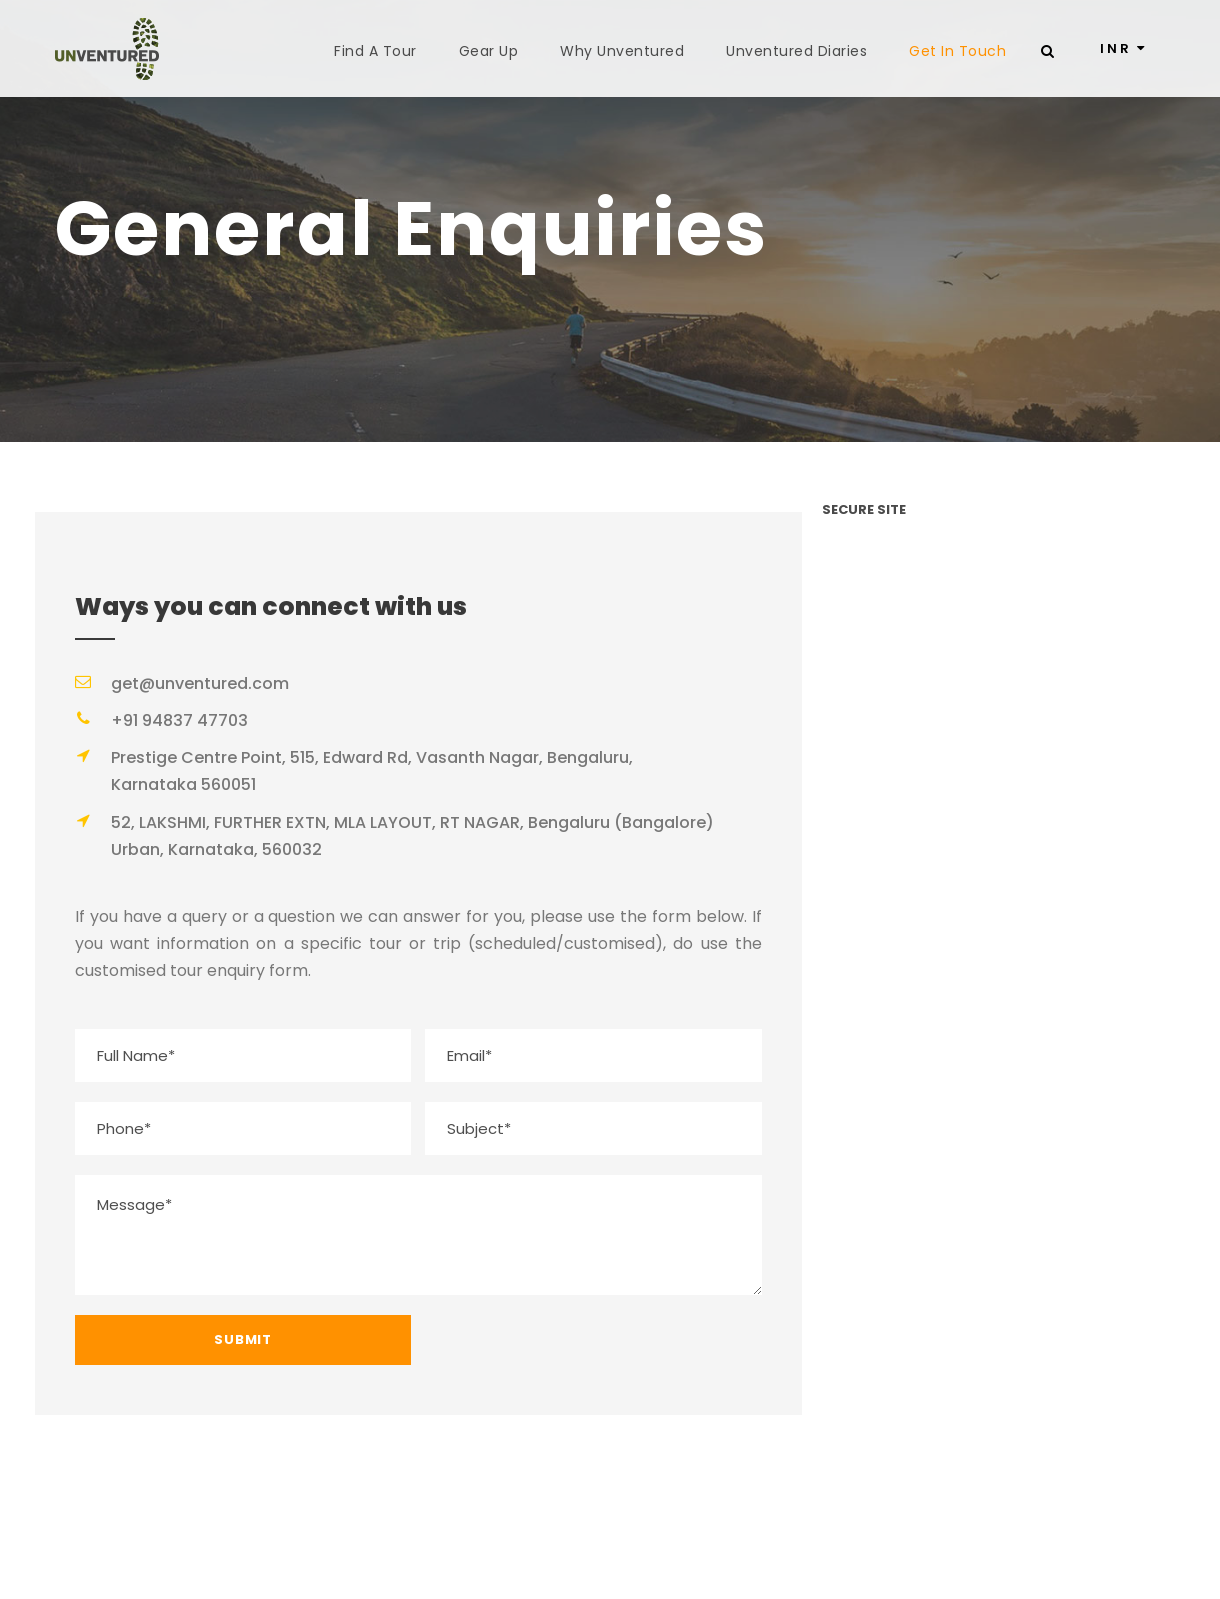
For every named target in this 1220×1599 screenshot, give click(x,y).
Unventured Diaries (796, 51)
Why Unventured (622, 51)
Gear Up (489, 51)
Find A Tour (375, 51)
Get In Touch (957, 51)
